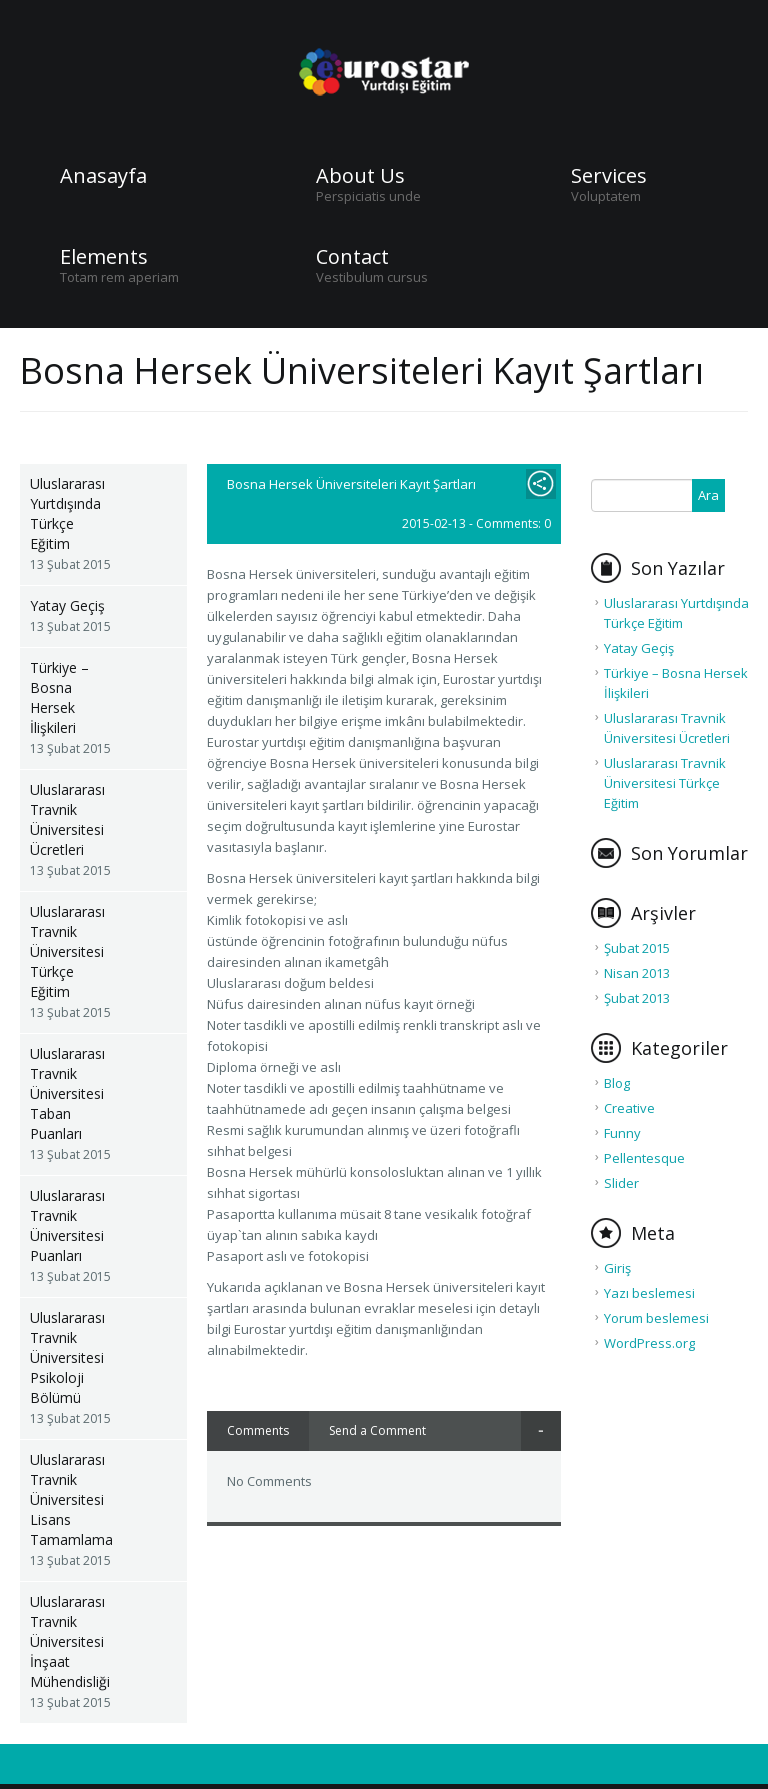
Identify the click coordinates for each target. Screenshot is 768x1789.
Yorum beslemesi (656, 1318)
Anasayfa (103, 176)
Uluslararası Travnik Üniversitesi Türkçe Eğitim (67, 951)
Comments (258, 1430)
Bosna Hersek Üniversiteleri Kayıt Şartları (351, 484)
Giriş (617, 1268)
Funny (622, 1133)
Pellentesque (644, 1158)
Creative (629, 1108)
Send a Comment (377, 1430)
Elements (104, 257)
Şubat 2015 (637, 948)
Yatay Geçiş (67, 605)
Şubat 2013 (637, 998)
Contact (352, 257)
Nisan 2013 (637, 973)
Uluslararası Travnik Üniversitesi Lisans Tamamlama (71, 1499)
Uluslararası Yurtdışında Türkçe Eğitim (67, 513)
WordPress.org (649, 1343)
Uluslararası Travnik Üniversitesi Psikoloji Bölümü (67, 1357)
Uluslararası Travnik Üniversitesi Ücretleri (67, 819)
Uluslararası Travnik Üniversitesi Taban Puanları (67, 1093)
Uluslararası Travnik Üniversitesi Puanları (67, 1225)
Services (609, 176)
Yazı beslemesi (649, 1293)
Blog (617, 1083)
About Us (360, 176)
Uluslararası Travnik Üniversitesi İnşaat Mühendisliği (70, 1641)
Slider (621, 1183)
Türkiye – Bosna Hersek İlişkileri (59, 697)
